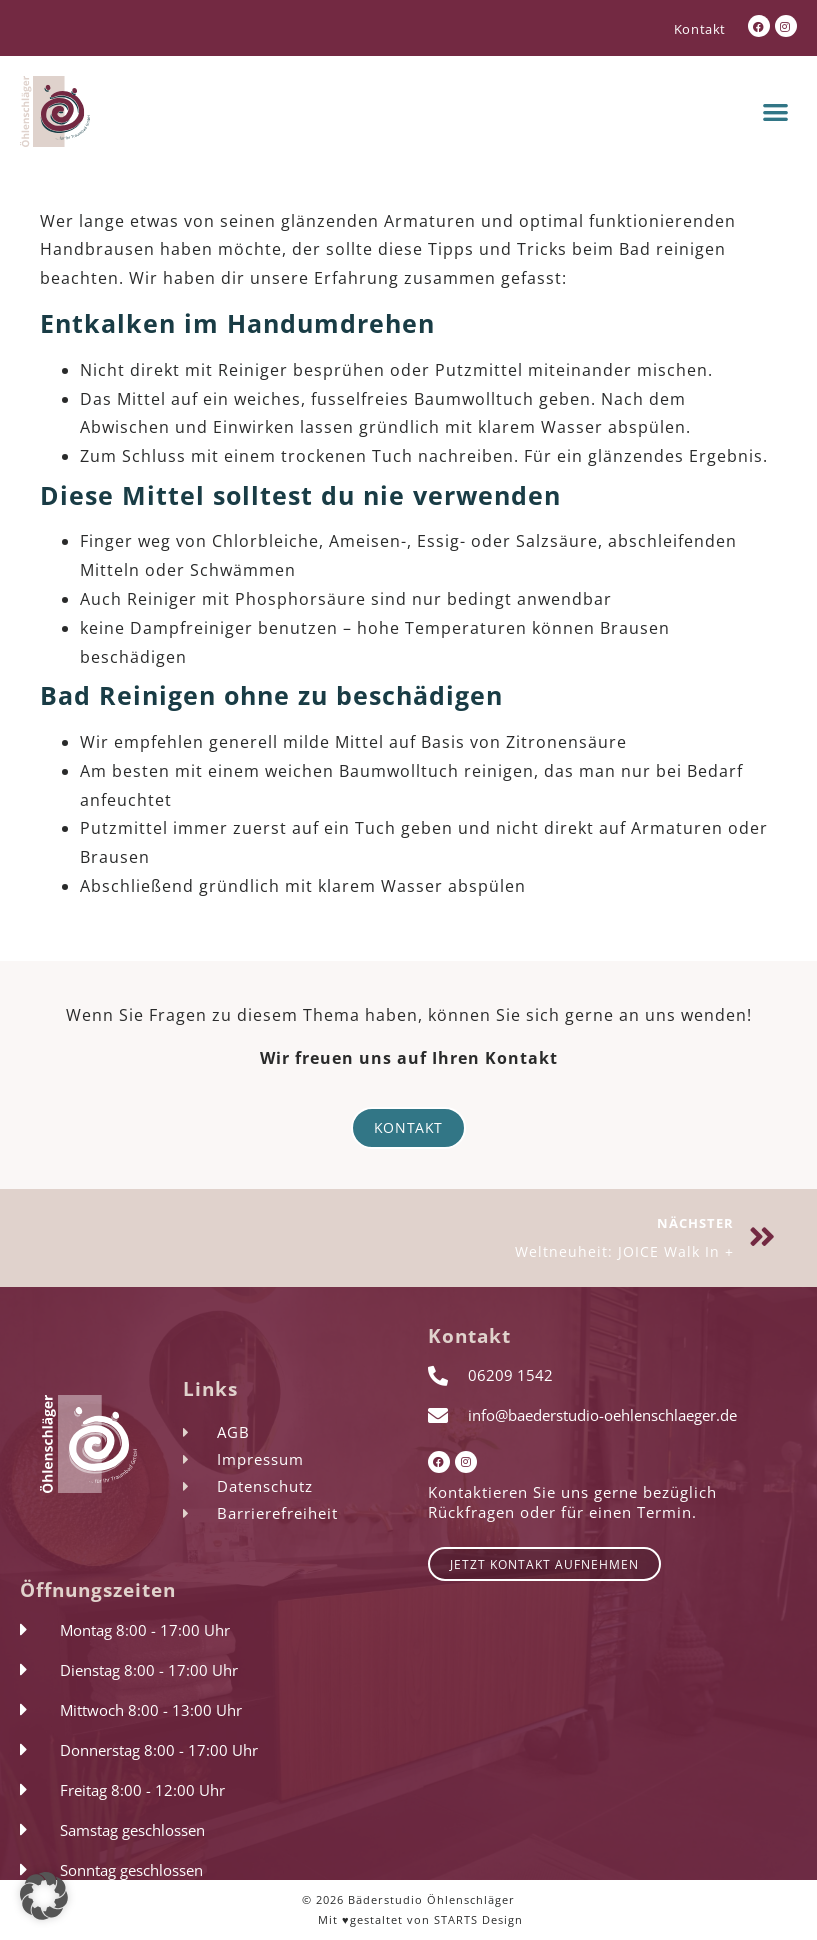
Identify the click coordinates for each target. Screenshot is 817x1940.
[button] (776, 111)
